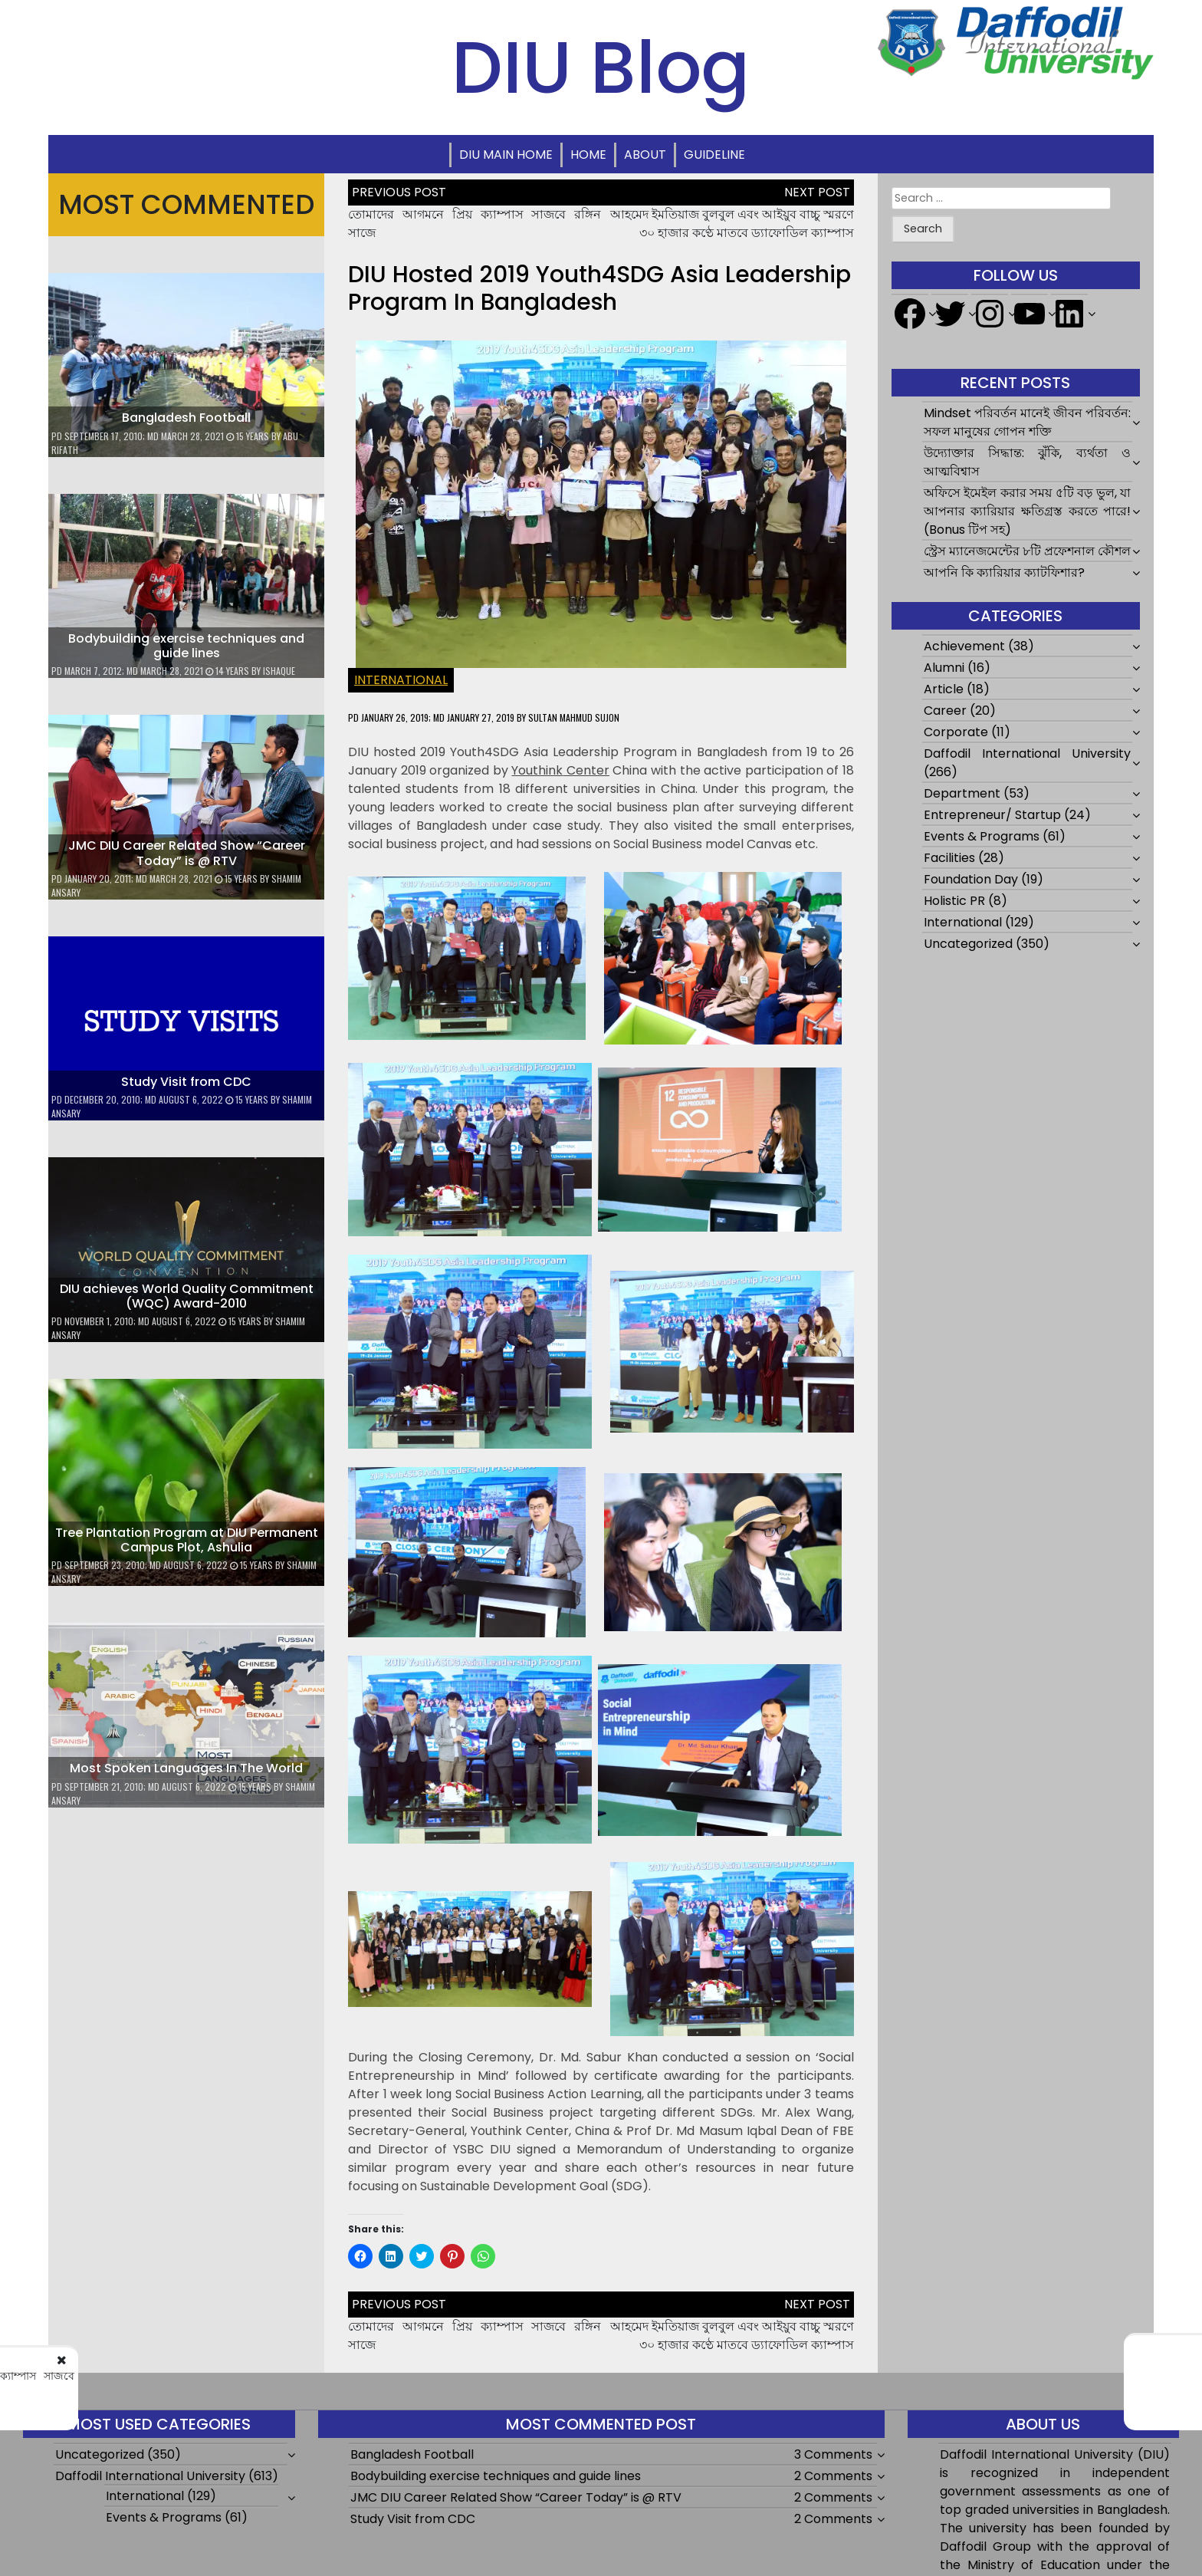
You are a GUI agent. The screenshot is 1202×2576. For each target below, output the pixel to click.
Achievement (964, 646)
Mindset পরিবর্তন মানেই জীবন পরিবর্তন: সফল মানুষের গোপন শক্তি (1027, 422)
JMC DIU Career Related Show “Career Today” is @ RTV (186, 853)
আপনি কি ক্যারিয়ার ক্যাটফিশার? (1004, 572)
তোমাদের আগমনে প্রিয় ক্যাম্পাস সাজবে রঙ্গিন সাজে (211, 2382)
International (401, 680)
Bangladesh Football (186, 417)
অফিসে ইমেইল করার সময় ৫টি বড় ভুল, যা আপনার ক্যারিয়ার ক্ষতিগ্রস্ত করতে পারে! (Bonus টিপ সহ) (1027, 511)
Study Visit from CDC (186, 1082)
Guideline (714, 154)
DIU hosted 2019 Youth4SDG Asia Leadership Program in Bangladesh (599, 288)
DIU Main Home (506, 154)
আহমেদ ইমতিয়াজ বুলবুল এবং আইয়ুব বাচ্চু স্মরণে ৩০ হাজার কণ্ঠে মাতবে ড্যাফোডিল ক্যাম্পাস (732, 224)
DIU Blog (601, 67)
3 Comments (833, 2454)
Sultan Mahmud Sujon (573, 717)
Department (962, 793)
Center (560, 770)
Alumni (944, 667)
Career (945, 710)
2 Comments (833, 2476)
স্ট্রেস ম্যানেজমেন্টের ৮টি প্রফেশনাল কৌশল (1027, 551)
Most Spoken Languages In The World (186, 1768)
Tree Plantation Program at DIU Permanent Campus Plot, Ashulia (186, 1540)
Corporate (956, 732)
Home (588, 154)
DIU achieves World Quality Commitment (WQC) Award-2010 (187, 1296)
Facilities (949, 858)
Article (944, 689)
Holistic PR (954, 901)
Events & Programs (981, 836)
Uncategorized (968, 943)
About (645, 154)
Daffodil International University (1027, 753)
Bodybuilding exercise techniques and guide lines (186, 646)
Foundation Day (971, 879)
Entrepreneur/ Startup (992, 815)
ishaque (279, 670)
